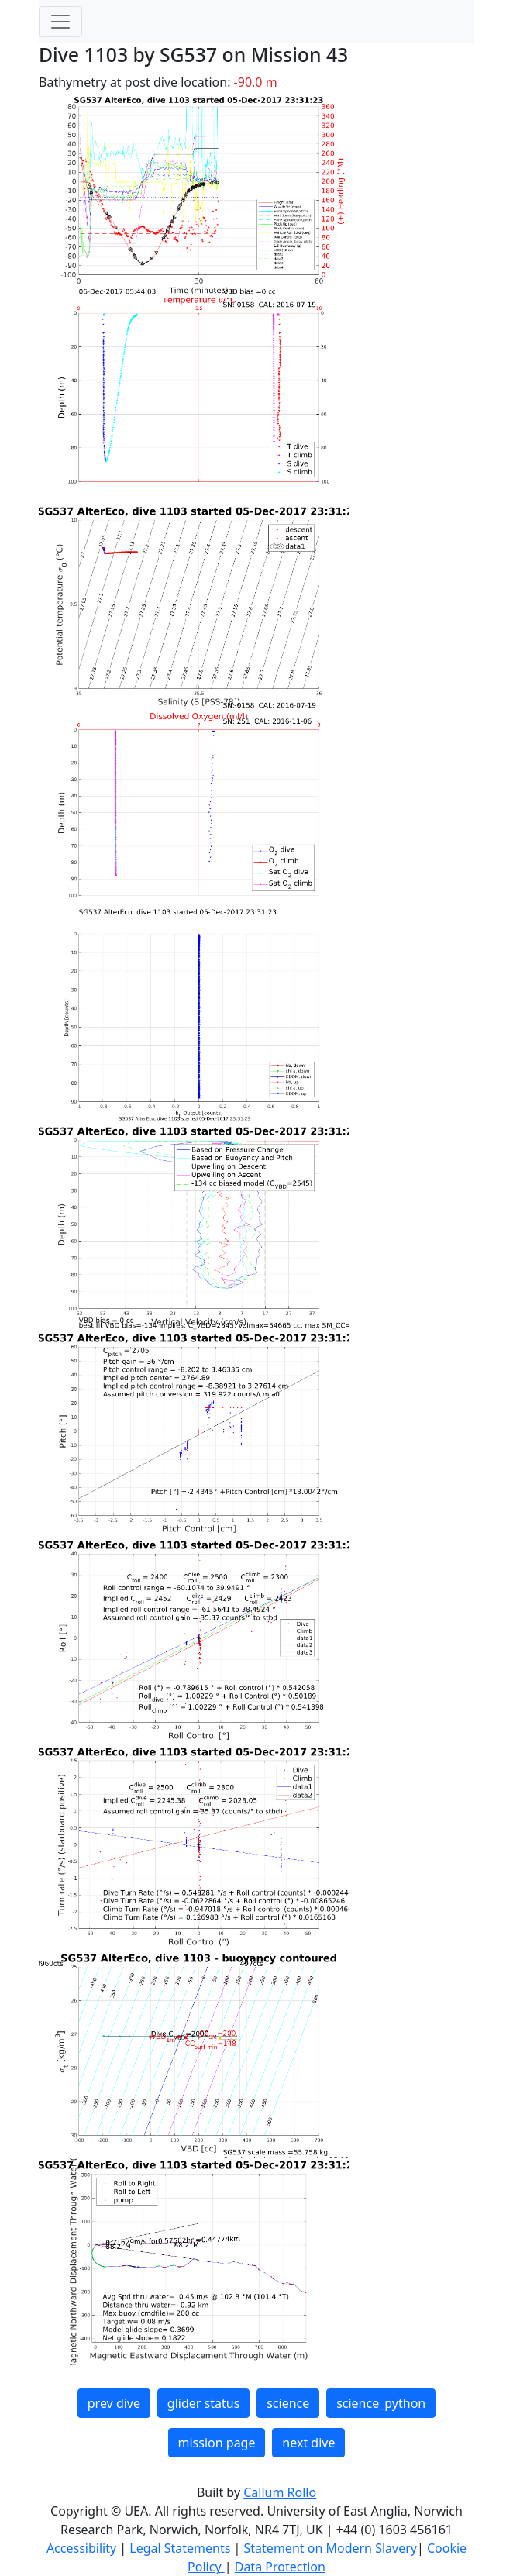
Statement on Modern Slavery (330, 2548)
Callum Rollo (279, 2492)
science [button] (288, 2403)
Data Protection (280, 2566)
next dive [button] (308, 2442)
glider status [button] (203, 2403)
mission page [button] (217, 2442)
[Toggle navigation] (60, 21)
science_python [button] (380, 2403)
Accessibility (82, 2548)
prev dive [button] (114, 2403)
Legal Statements (181, 2548)
